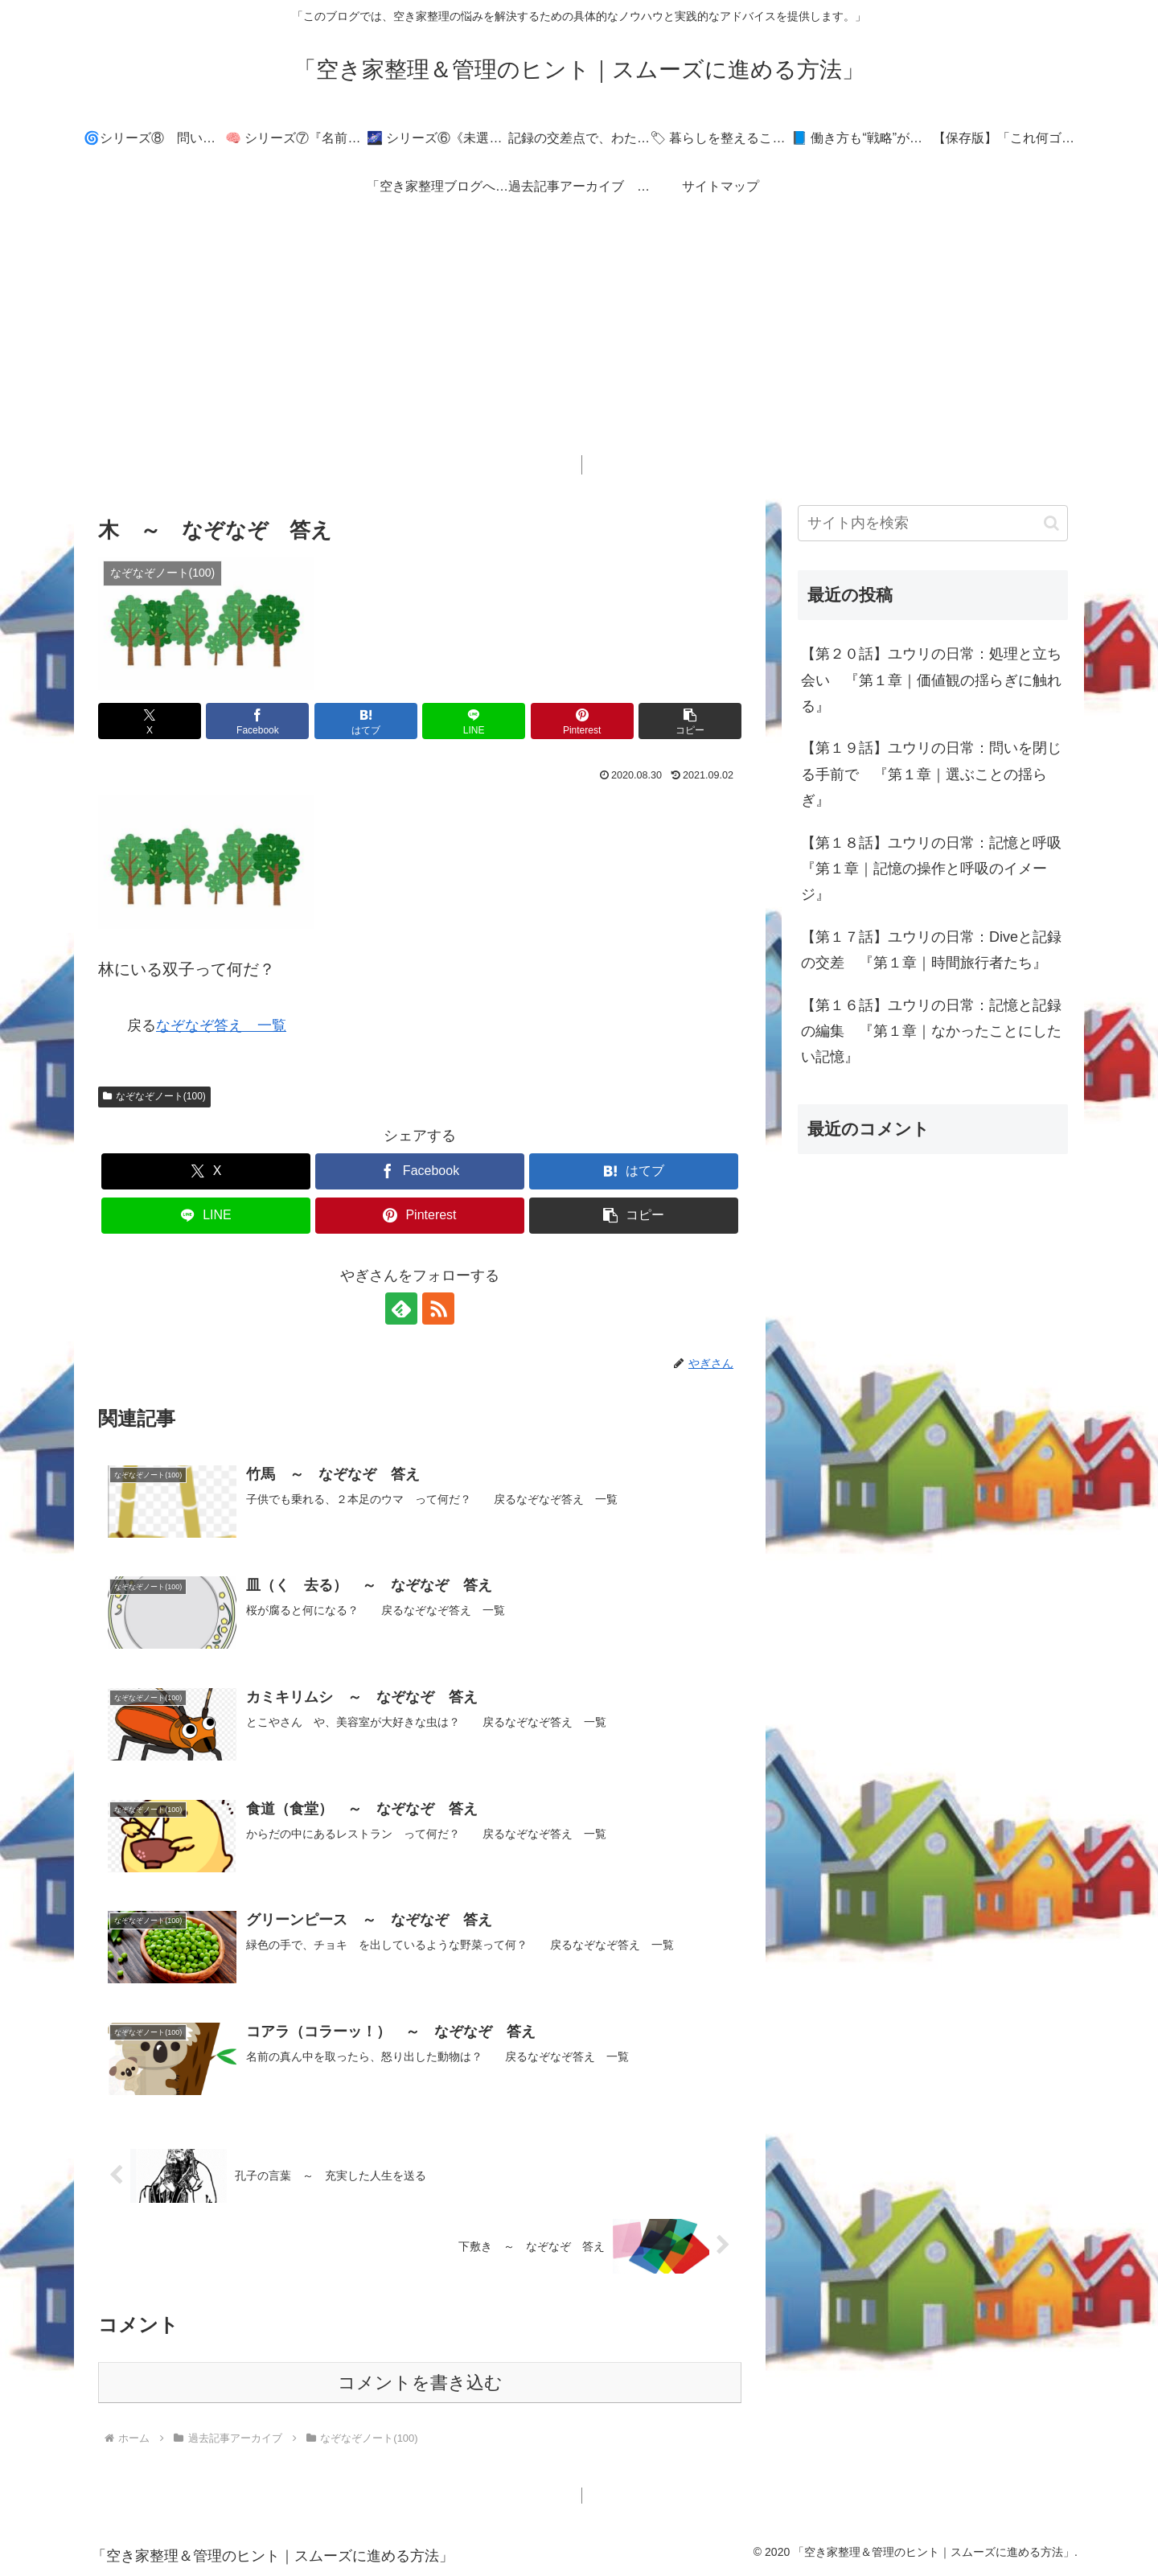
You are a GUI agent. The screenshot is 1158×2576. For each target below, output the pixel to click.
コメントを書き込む (420, 2383)
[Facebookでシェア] (257, 721)
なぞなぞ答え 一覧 (221, 1025)
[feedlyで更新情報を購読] (401, 1308)
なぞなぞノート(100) (154, 1096)
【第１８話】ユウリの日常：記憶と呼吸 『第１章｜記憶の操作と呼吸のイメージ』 (934, 869)
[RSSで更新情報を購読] (438, 1308)
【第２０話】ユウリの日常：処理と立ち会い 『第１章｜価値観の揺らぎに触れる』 (931, 680)
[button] (690, 721)
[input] (933, 523)
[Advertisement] (579, 342)
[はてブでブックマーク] (365, 721)
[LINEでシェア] (473, 721)
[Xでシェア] (149, 721)
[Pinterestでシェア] (582, 721)
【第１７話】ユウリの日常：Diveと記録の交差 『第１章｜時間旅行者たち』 (931, 950)
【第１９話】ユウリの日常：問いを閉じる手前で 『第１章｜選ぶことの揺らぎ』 (931, 774)
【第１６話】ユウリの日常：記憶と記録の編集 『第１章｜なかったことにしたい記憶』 (931, 1031)
